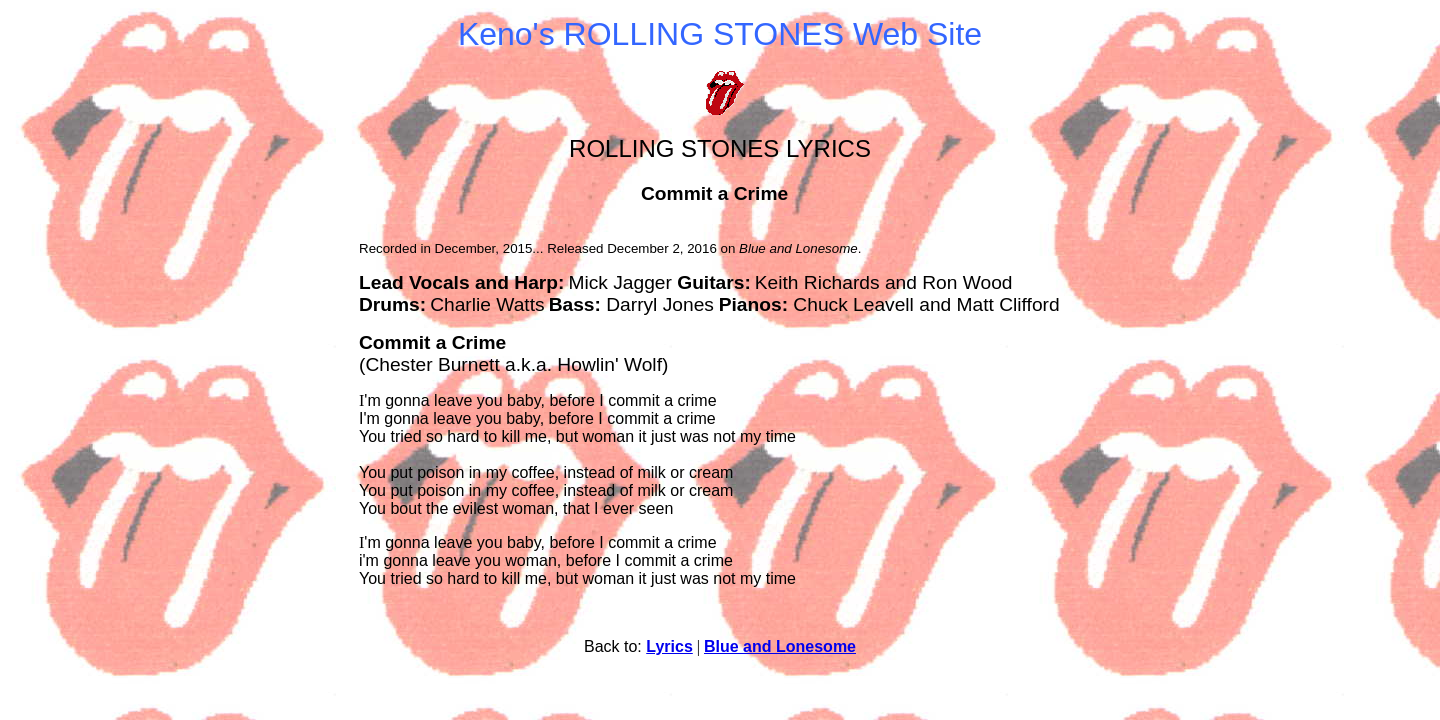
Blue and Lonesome (780, 646)
